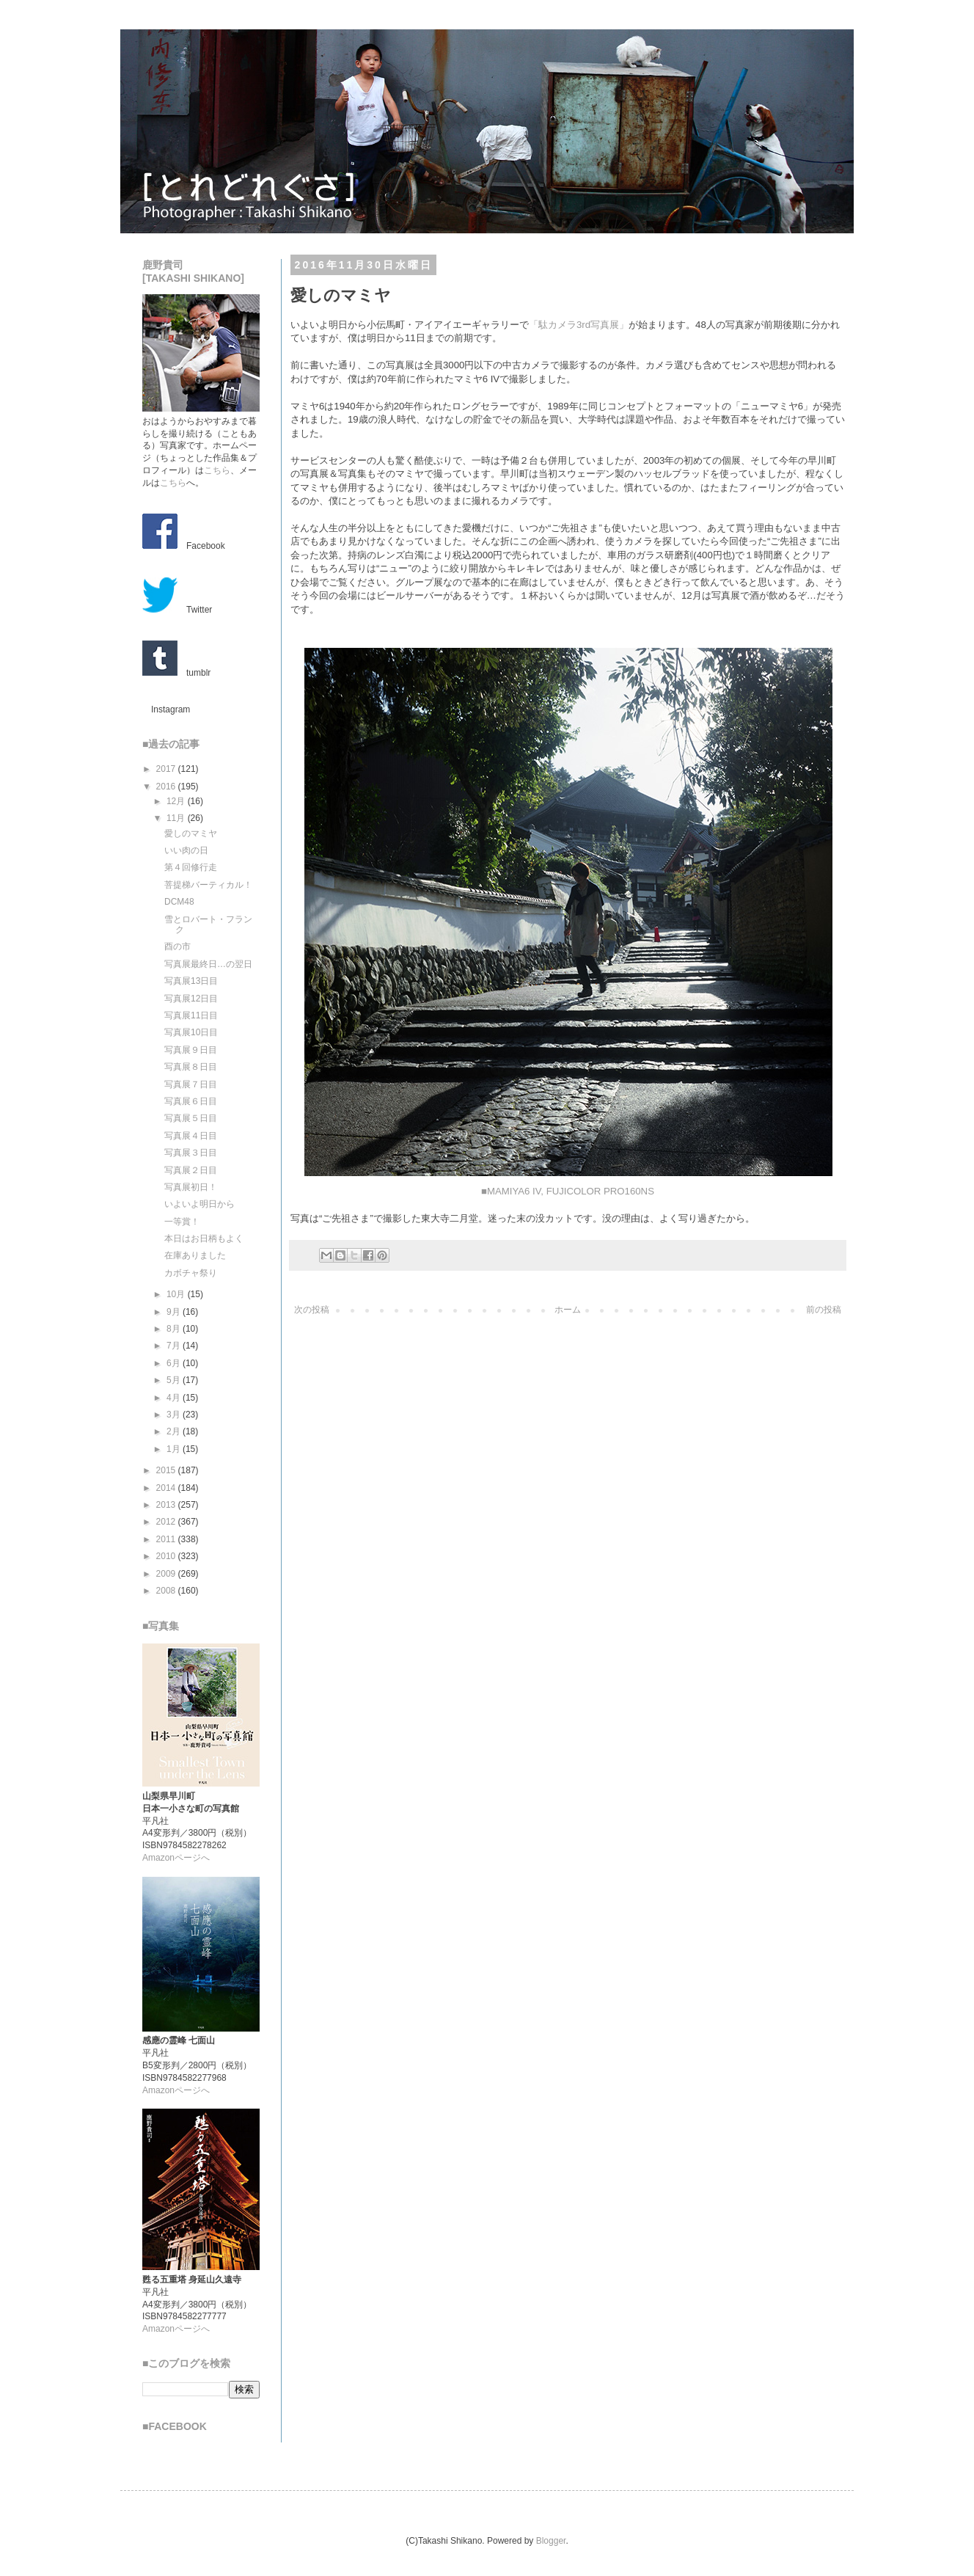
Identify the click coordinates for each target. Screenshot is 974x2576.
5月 (174, 1380)
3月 (174, 1414)
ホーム (567, 1310)
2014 (167, 1488)
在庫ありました (195, 1255)
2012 (167, 1522)
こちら (217, 470)
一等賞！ (181, 1221)
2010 (167, 1556)
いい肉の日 (186, 850)
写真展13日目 (191, 981)
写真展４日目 (190, 1136)
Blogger (551, 2541)
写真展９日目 (190, 1050)
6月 (174, 1363)
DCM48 (179, 902)
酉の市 (177, 946)
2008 (167, 1591)
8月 (174, 1329)
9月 (174, 1312)
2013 (167, 1505)
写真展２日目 (190, 1170)
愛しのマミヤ (190, 833)
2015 (167, 1470)
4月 (174, 1398)
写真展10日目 (191, 1032)
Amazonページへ (176, 1858)
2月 (174, 1431)
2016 (167, 786)
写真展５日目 (190, 1118)
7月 (174, 1345)
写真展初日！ (190, 1187)
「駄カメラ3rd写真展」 (579, 324)
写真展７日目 (190, 1084)
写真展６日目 (190, 1101)
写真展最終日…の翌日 (208, 964)
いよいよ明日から (199, 1204)
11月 (177, 818)
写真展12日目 (191, 998)
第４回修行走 (190, 867)
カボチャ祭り (190, 1273)
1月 (174, 1449)
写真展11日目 (191, 1015)
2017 (167, 769)
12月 (177, 801)
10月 (177, 1294)
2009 (167, 1574)
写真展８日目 (190, 1067)
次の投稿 (311, 1310)
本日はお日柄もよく (204, 1238)
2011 (167, 1539)
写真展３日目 (190, 1152)
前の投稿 (823, 1310)
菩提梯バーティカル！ (208, 885)
